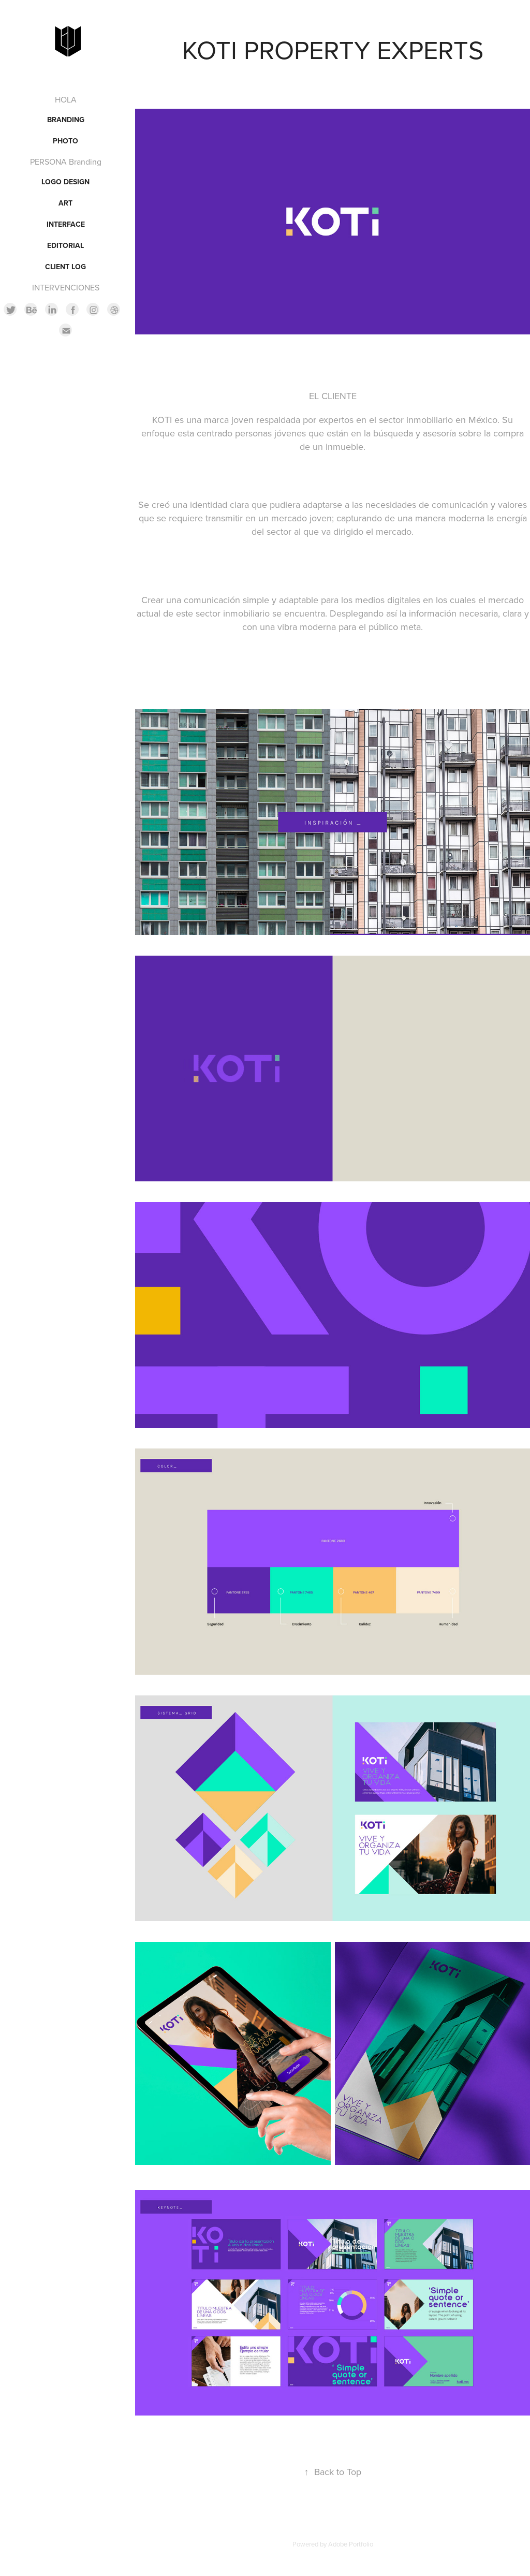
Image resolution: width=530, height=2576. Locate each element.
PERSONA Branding (65, 161)
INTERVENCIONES (65, 287)
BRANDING (65, 119)
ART (65, 203)
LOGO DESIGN (65, 182)
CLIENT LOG (65, 266)
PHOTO (65, 141)
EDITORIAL (65, 245)
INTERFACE (66, 224)
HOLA (66, 99)
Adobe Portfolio (350, 2544)
